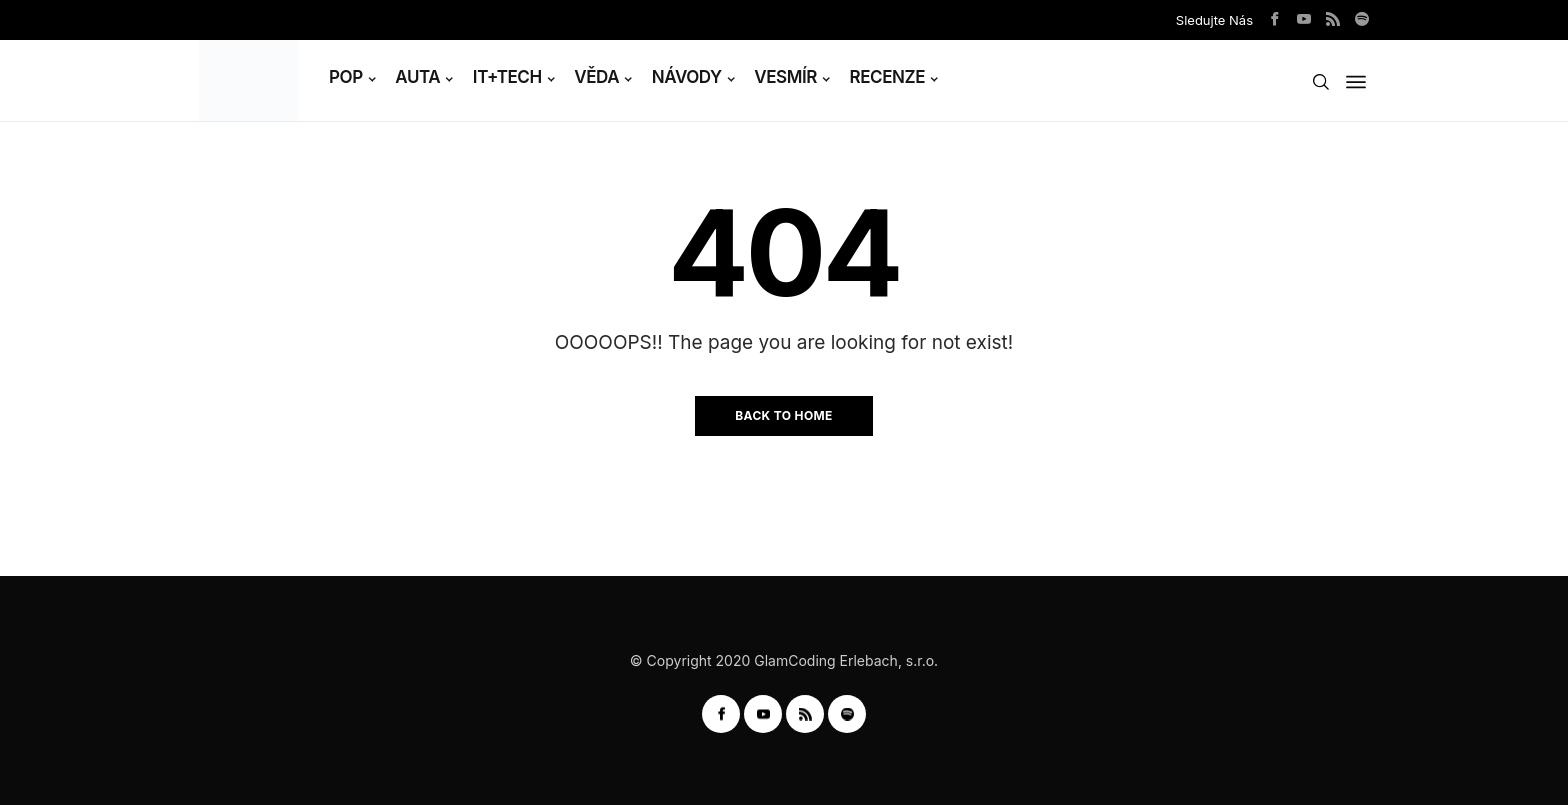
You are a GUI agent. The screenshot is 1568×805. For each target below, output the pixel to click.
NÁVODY (687, 77)
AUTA (417, 77)
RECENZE (888, 77)
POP (346, 77)
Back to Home (783, 415)
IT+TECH (507, 77)
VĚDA (596, 77)
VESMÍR (785, 77)
